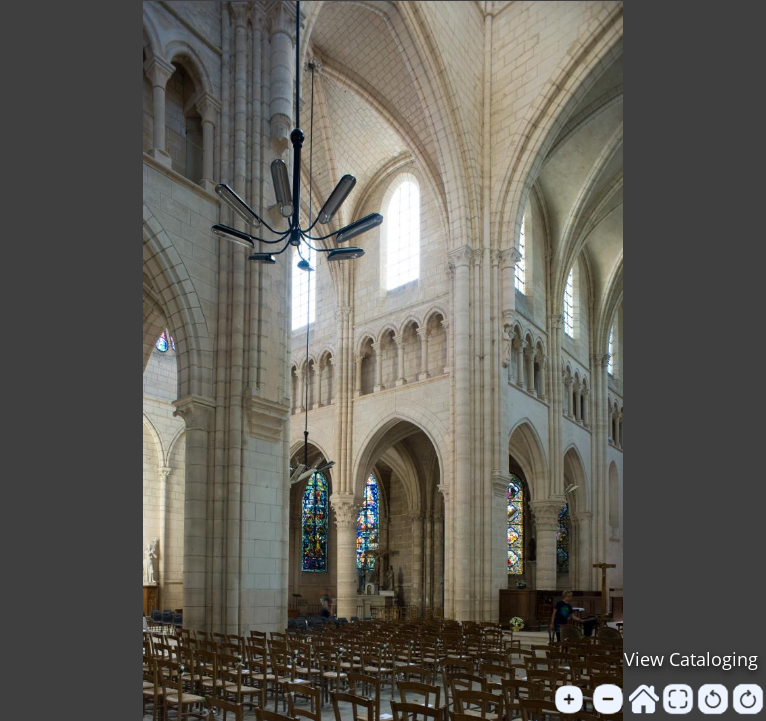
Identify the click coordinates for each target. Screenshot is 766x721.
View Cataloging (691, 659)
